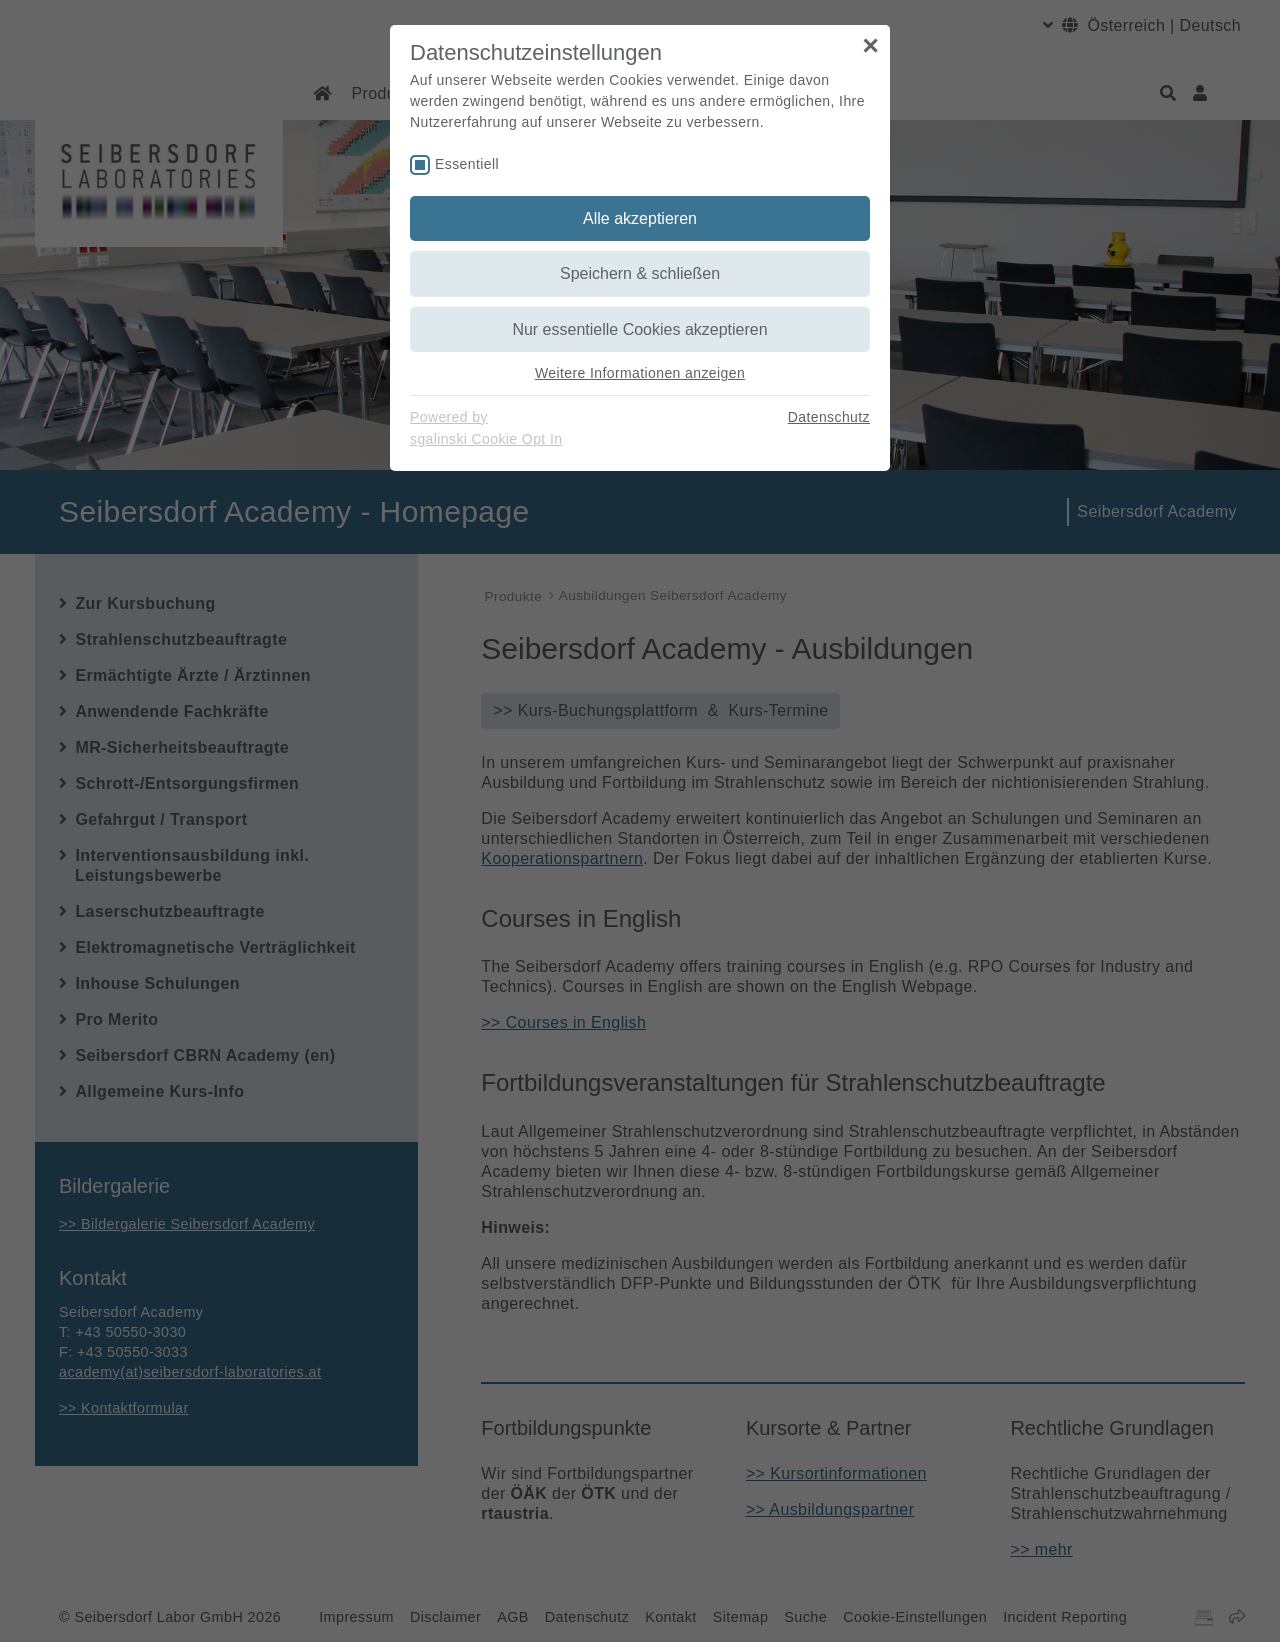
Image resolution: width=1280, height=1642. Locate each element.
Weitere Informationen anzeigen (640, 373)
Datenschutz (829, 417)
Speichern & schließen (640, 273)
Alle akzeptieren (640, 218)
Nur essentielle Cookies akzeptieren (639, 329)
